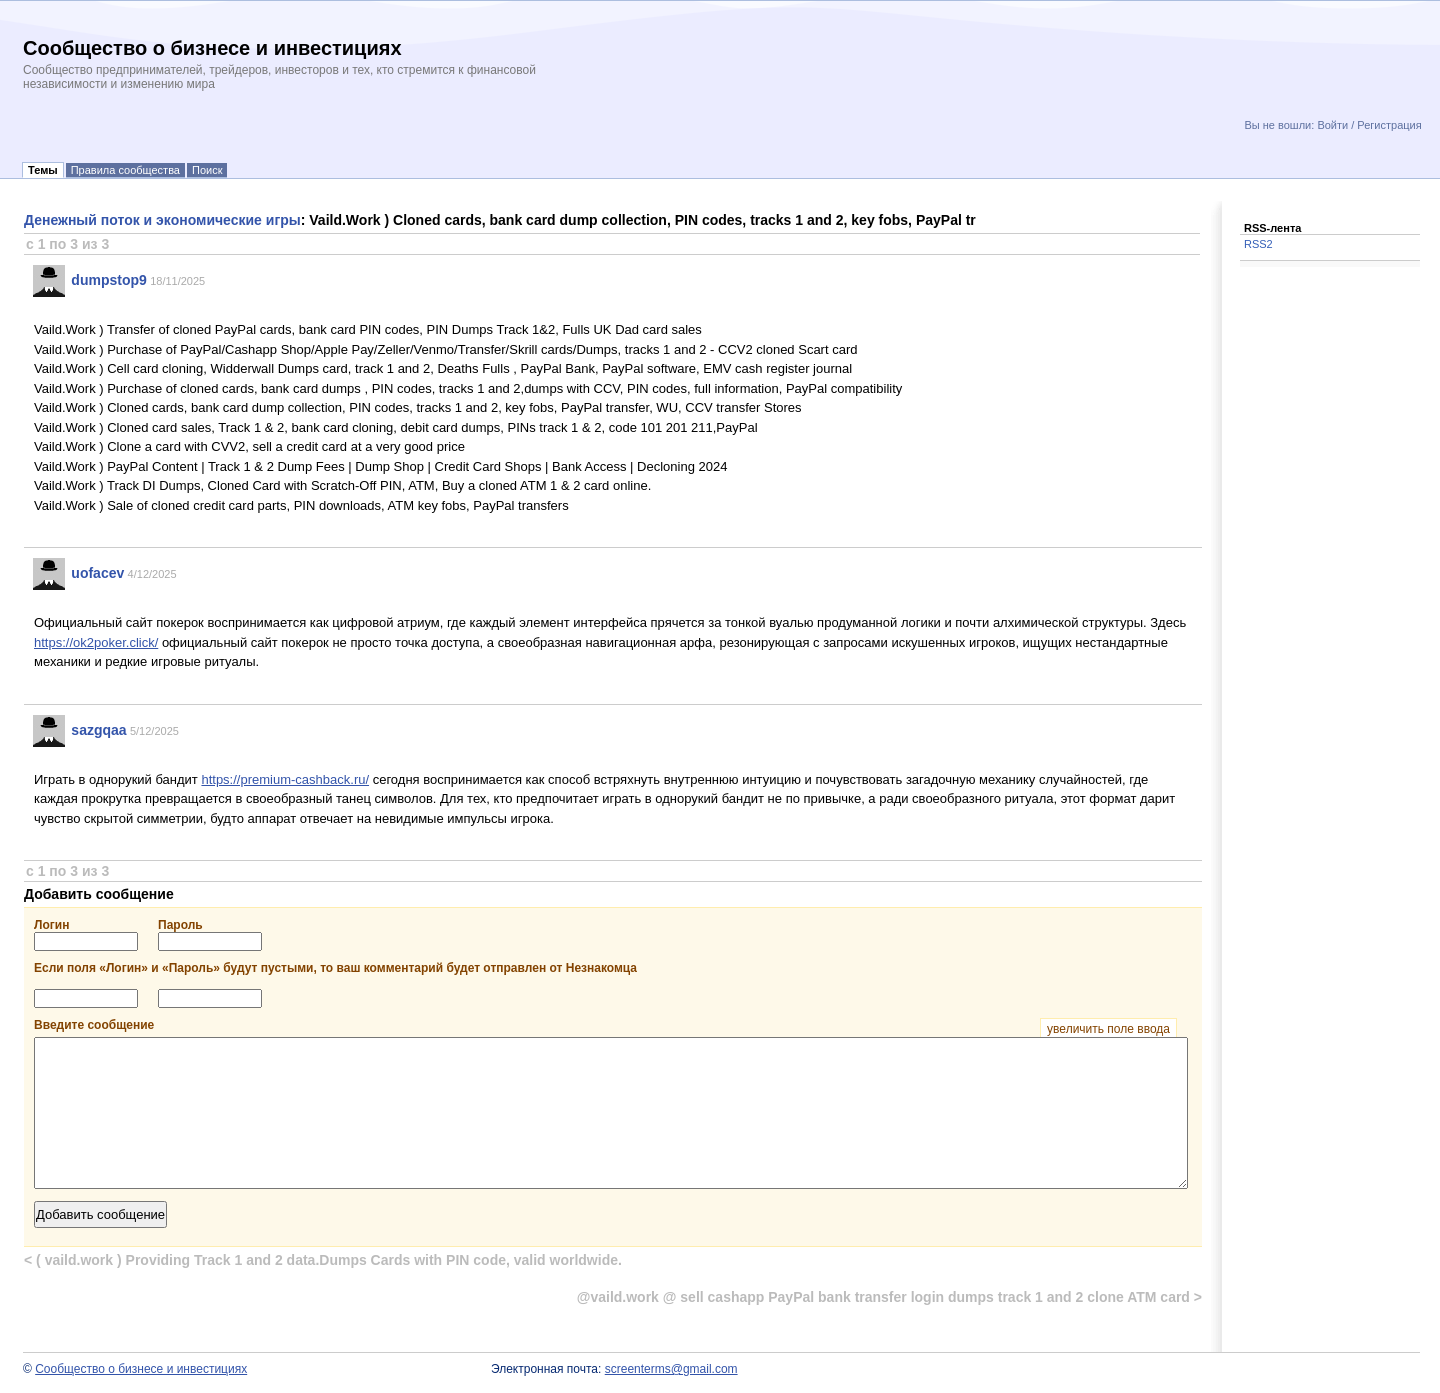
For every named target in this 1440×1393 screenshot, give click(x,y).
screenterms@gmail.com (671, 1369)
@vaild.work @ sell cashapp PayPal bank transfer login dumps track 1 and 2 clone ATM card (889, 1297)
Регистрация (1389, 125)
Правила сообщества (125, 170)
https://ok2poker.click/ (96, 642)
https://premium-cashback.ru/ (285, 779)
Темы (43, 170)
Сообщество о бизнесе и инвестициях (141, 1369)
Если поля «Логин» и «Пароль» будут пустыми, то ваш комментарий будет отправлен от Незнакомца (335, 968)
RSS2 (1258, 244)
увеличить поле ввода (1108, 1029)
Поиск (207, 170)
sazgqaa (98, 730)
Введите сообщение (605, 1025)
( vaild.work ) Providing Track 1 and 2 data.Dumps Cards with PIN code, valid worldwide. (323, 1260)
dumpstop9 (108, 280)
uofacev (97, 573)
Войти (1332, 125)
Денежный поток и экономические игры (162, 220)
